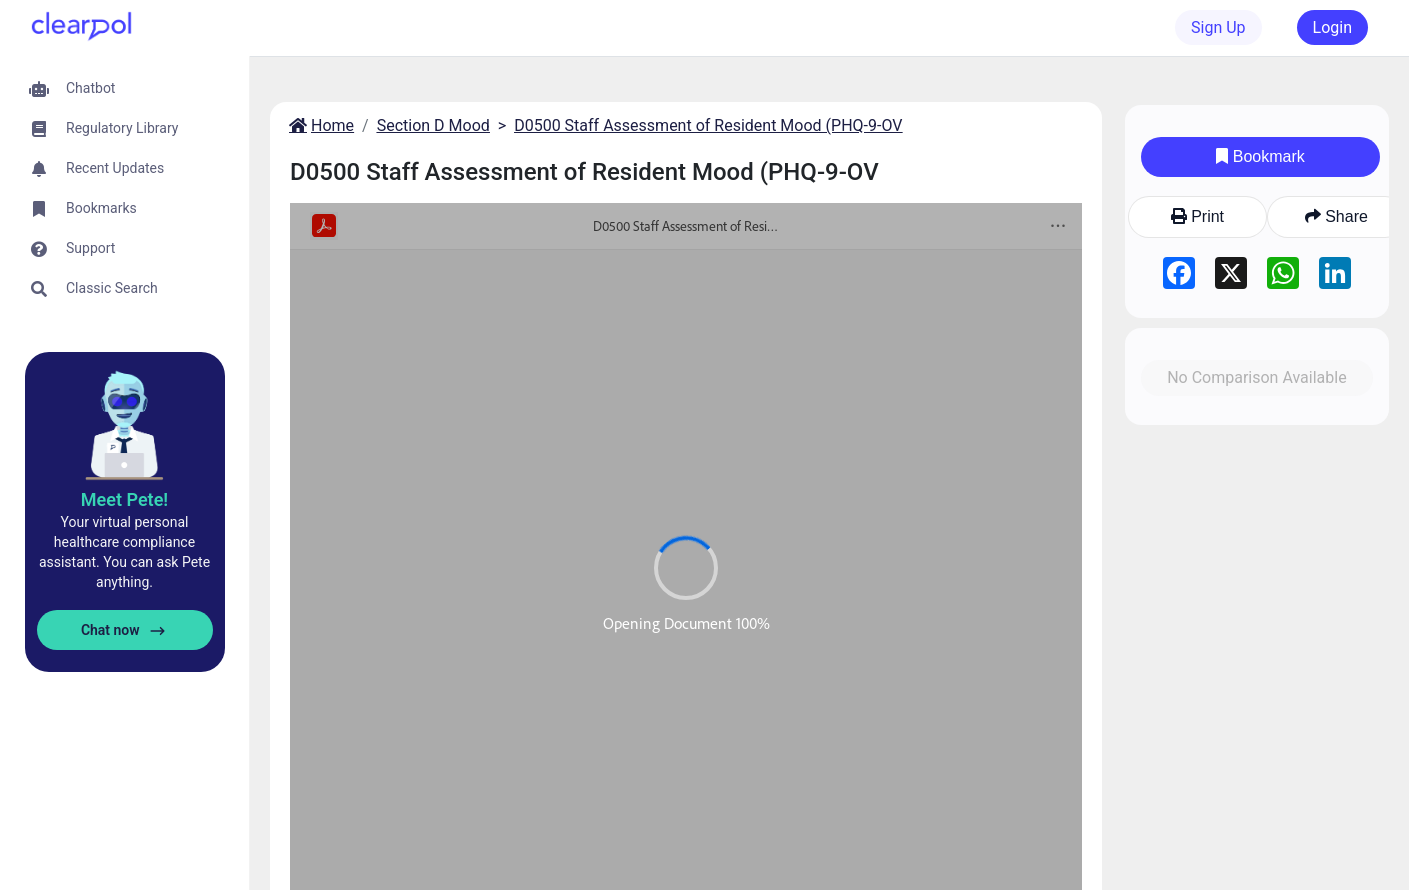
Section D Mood (433, 125)
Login (1332, 27)
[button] (124, 88)
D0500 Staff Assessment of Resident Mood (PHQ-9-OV (708, 125)
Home (319, 125)
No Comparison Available (1257, 377)
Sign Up (1218, 27)
